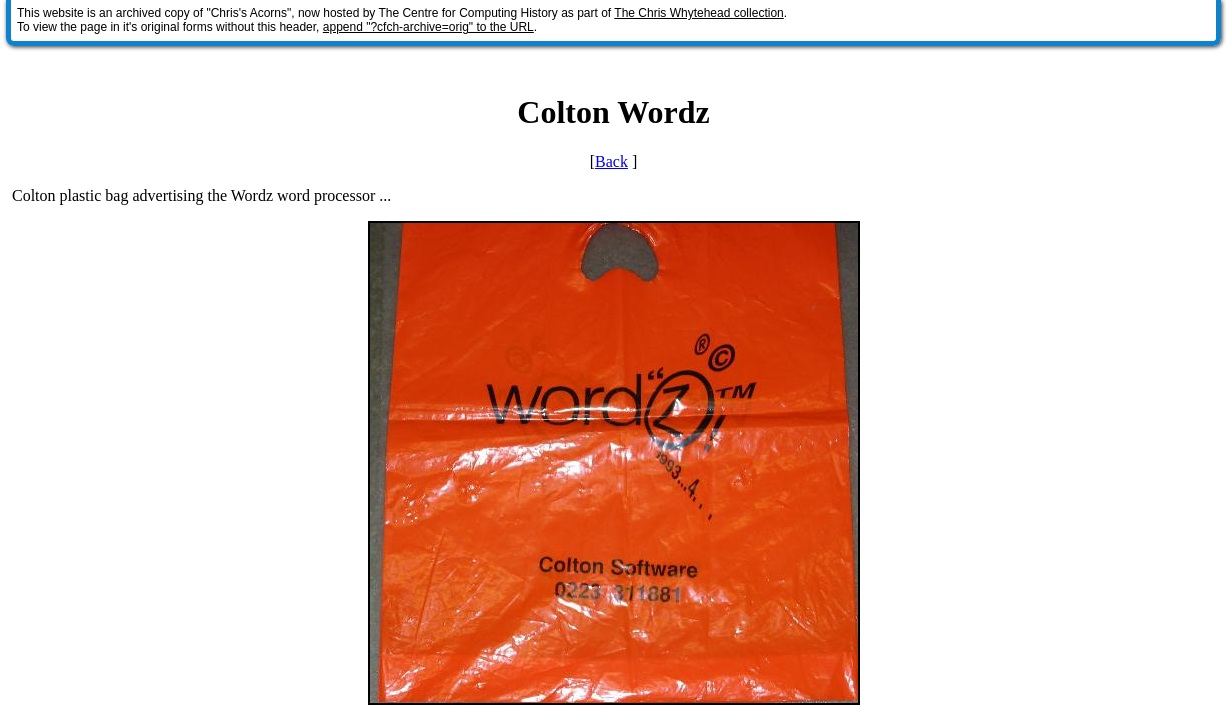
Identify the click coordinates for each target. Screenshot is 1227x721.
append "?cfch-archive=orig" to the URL (428, 27)
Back (611, 161)
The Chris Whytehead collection (698, 13)
